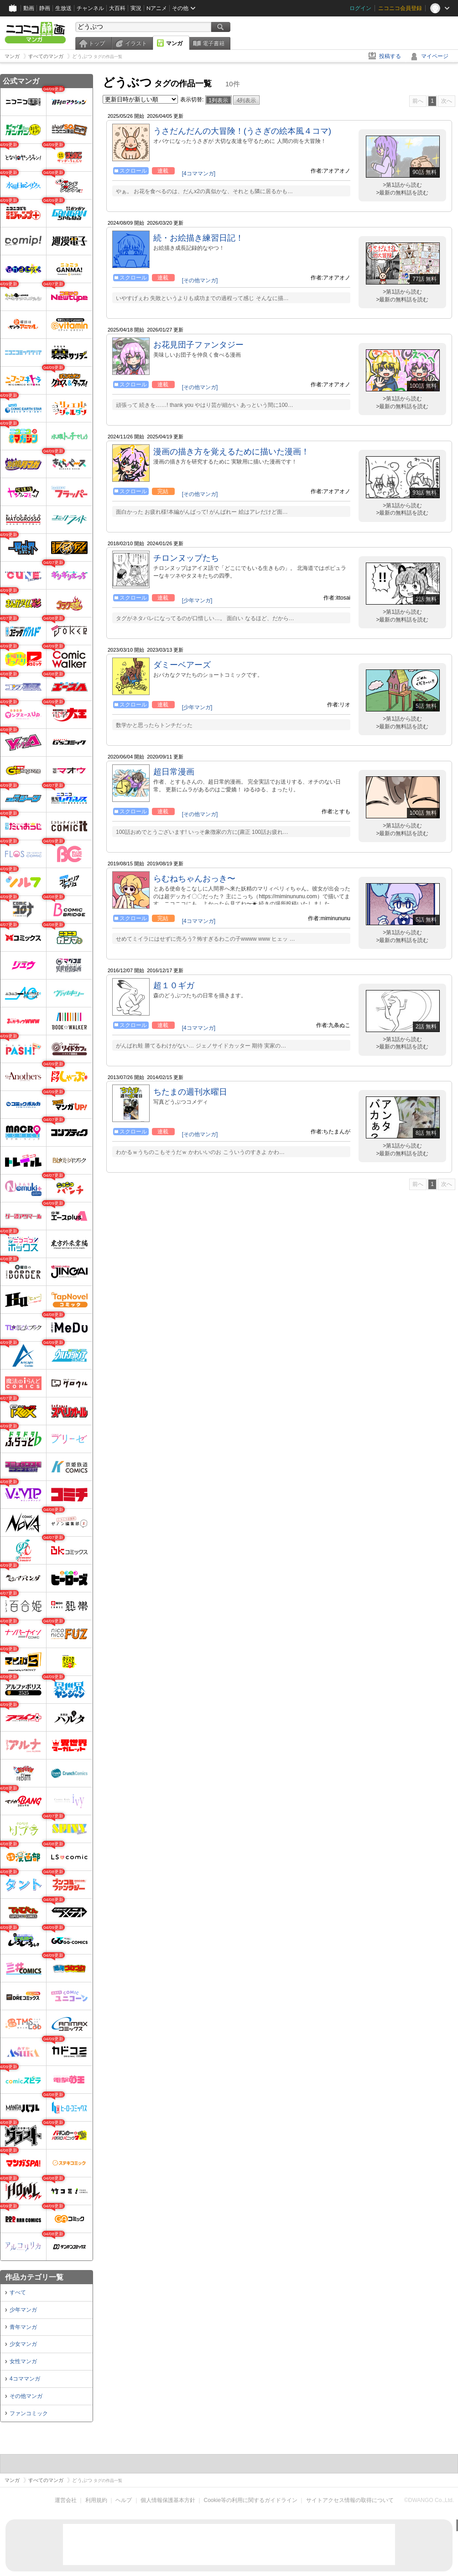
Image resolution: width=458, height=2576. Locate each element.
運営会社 (66, 2500)
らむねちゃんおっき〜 (194, 878)
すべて (18, 2292)
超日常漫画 (173, 771)
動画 (28, 8)
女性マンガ (23, 2361)
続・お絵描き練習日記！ (198, 237)
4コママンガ (25, 2379)
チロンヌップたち (186, 558)
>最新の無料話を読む (402, 193)
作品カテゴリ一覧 (34, 2277)
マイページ (434, 56)
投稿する (390, 56)
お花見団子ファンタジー (198, 344)
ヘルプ (123, 2500)
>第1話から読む (402, 185)
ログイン (360, 8)
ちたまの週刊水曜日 (190, 1091)
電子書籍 (213, 43)
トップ (96, 43)
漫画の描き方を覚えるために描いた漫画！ (231, 451)
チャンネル (90, 8)
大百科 (117, 8)
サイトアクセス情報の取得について (350, 2500)
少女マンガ (23, 2344)
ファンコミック (29, 2413)
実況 (135, 8)
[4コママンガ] (198, 173)
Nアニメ (156, 8)
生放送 (63, 8)
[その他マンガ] (200, 280)
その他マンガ (26, 2396)
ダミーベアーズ (182, 664)
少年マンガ (23, 2310)
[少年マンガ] (197, 600)
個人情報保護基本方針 (168, 2500)
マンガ (174, 43)
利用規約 (96, 2500)
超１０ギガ (173, 985)
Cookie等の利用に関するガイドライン (250, 2500)
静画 (44, 8)
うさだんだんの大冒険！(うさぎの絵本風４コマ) (242, 131)
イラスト (136, 43)
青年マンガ (23, 2327)
